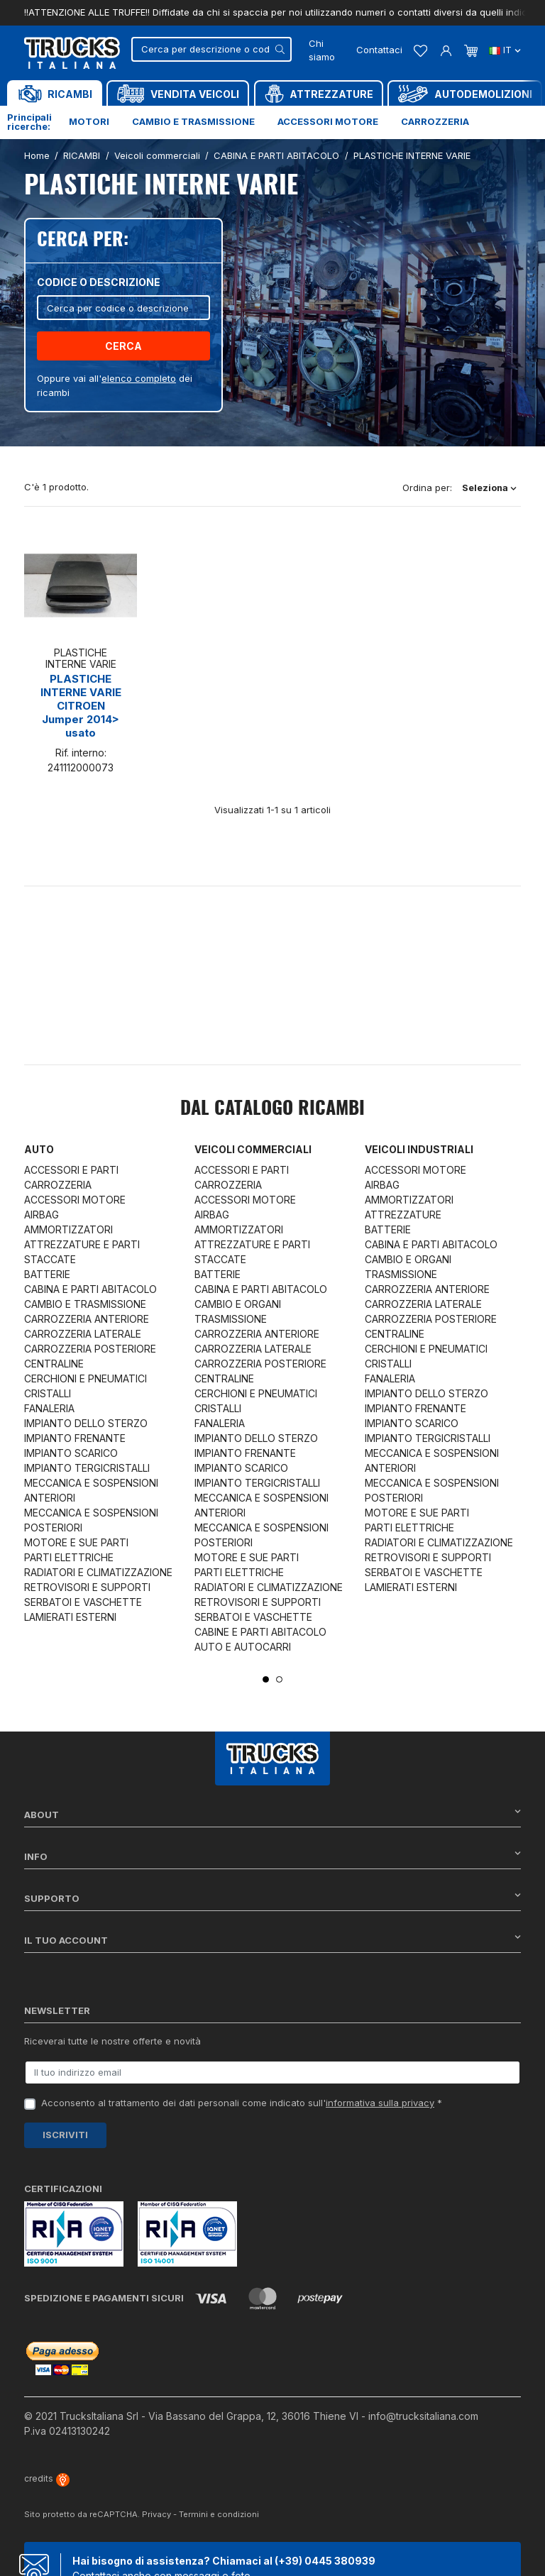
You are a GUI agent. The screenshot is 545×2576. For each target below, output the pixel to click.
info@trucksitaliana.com (423, 2416)
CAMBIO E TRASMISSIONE (85, 1304)
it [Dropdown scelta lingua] (505, 49)
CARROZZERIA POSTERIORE (90, 1349)
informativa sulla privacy (380, 2102)
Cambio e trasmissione (193, 121)
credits (47, 2478)
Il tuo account (272, 1940)
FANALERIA (49, 1408)
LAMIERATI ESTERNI (70, 1617)
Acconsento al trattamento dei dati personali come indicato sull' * (241, 2102)
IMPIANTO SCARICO (71, 1453)
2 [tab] (279, 1679)
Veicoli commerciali (253, 1149)
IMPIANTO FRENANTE (75, 1438)
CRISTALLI (47, 1393)
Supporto (272, 1898)
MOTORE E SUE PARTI (76, 1542)
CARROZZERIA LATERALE (82, 1334)
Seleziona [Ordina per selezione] (489, 487)
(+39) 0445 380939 (325, 2561)
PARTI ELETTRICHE (69, 1557)
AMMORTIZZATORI (68, 1229)
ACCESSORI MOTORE (75, 1200)
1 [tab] (265, 1679)
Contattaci (379, 49)
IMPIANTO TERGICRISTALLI (87, 1468)
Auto (39, 1149)
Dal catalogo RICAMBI (272, 1109)
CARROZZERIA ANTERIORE (86, 1319)
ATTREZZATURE (403, 1215)
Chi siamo (322, 50)
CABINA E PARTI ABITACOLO (90, 1289)
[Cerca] (211, 49)
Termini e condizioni (219, 2514)
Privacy (156, 2514)
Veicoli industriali (419, 1149)
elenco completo (138, 378)
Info (272, 1856)
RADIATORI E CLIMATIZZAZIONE (98, 1572)
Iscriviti (65, 2134)
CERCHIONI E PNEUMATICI (85, 1378)
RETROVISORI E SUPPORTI (87, 1587)
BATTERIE (47, 1274)
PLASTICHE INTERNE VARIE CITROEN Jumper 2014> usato (80, 705)
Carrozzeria (435, 121)
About (272, 1814)
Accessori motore (327, 121)
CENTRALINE (54, 1364)
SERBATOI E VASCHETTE (83, 1602)
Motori (89, 121)
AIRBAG (41, 1215)
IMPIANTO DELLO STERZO (86, 1423)
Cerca (123, 346)
